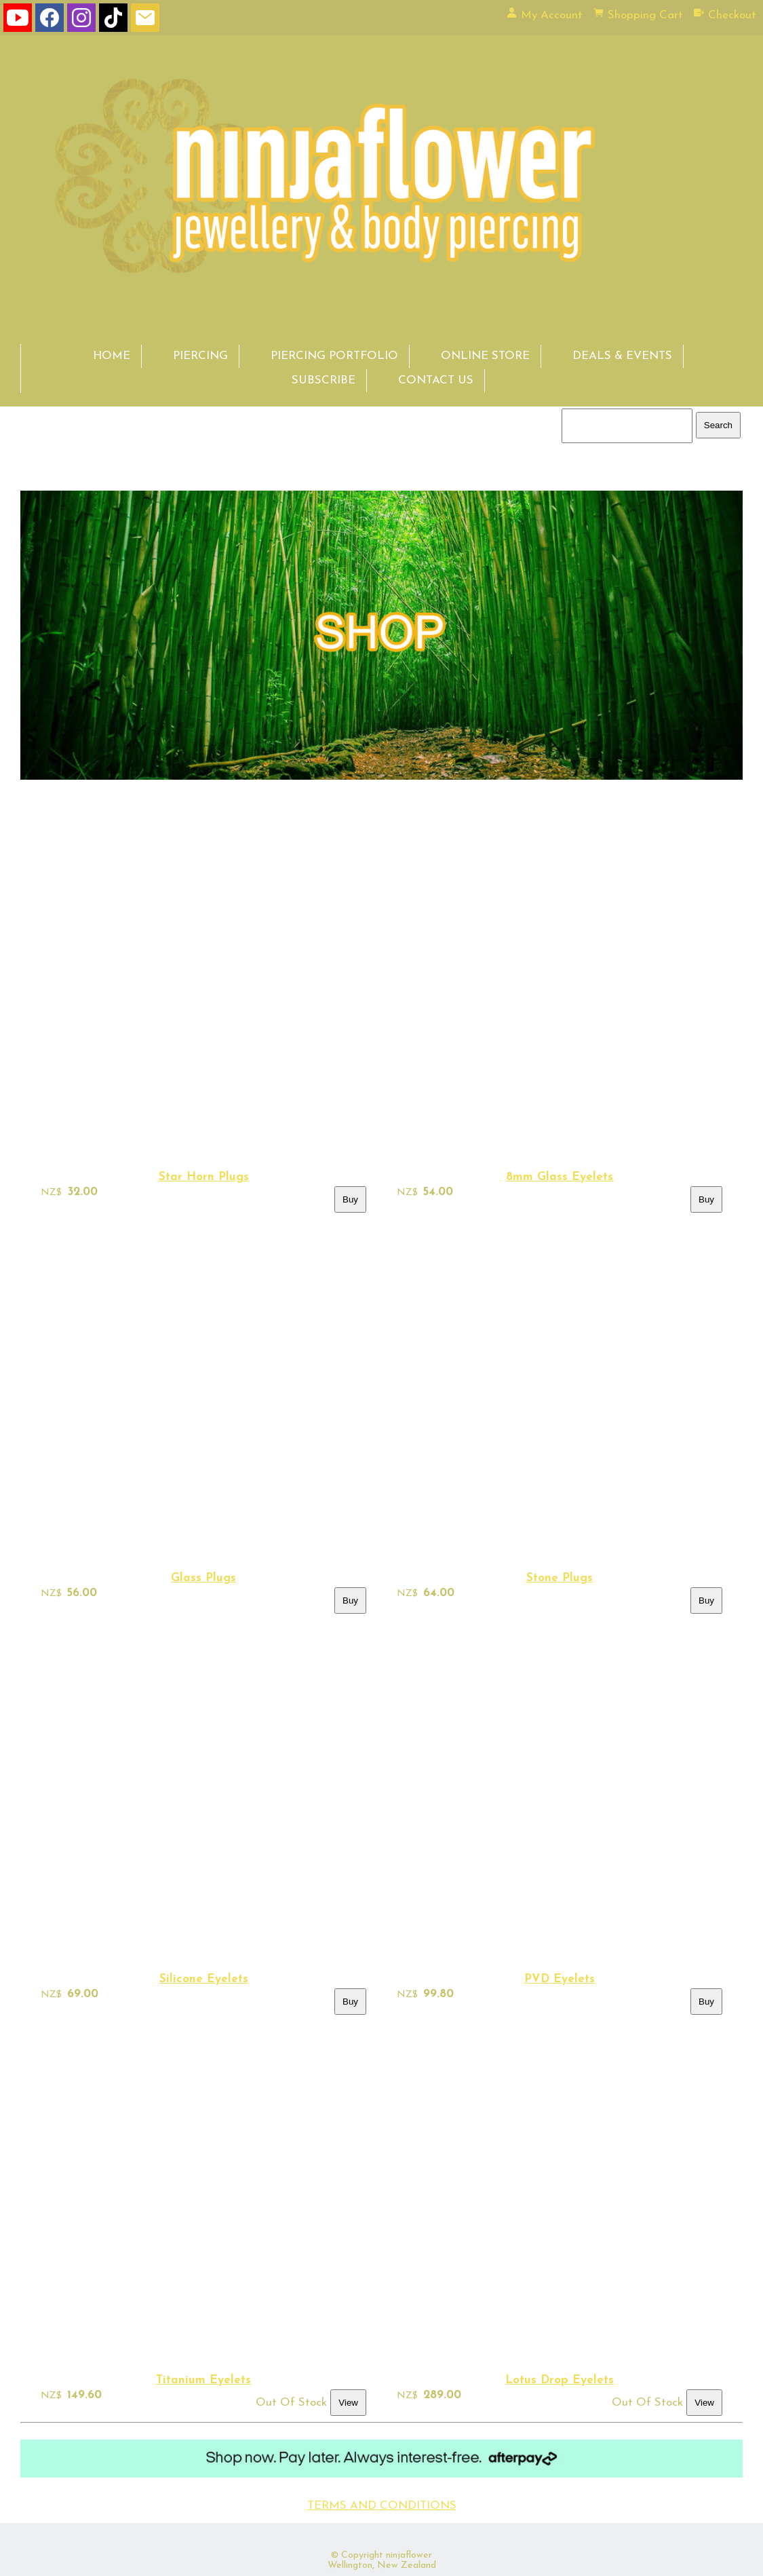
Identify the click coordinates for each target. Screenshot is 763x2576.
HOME (111, 356)
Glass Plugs (203, 1578)
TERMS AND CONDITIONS (381, 2506)
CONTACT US (435, 380)
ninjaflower (409, 2555)
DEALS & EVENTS (622, 356)
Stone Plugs (559, 1578)
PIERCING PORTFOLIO (334, 356)
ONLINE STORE (485, 356)
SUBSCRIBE (323, 380)
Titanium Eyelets (203, 2380)
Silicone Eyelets (203, 1979)
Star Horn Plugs (204, 1177)
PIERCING (200, 356)
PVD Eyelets (559, 1979)
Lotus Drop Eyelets (559, 2380)
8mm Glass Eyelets (559, 1177)
